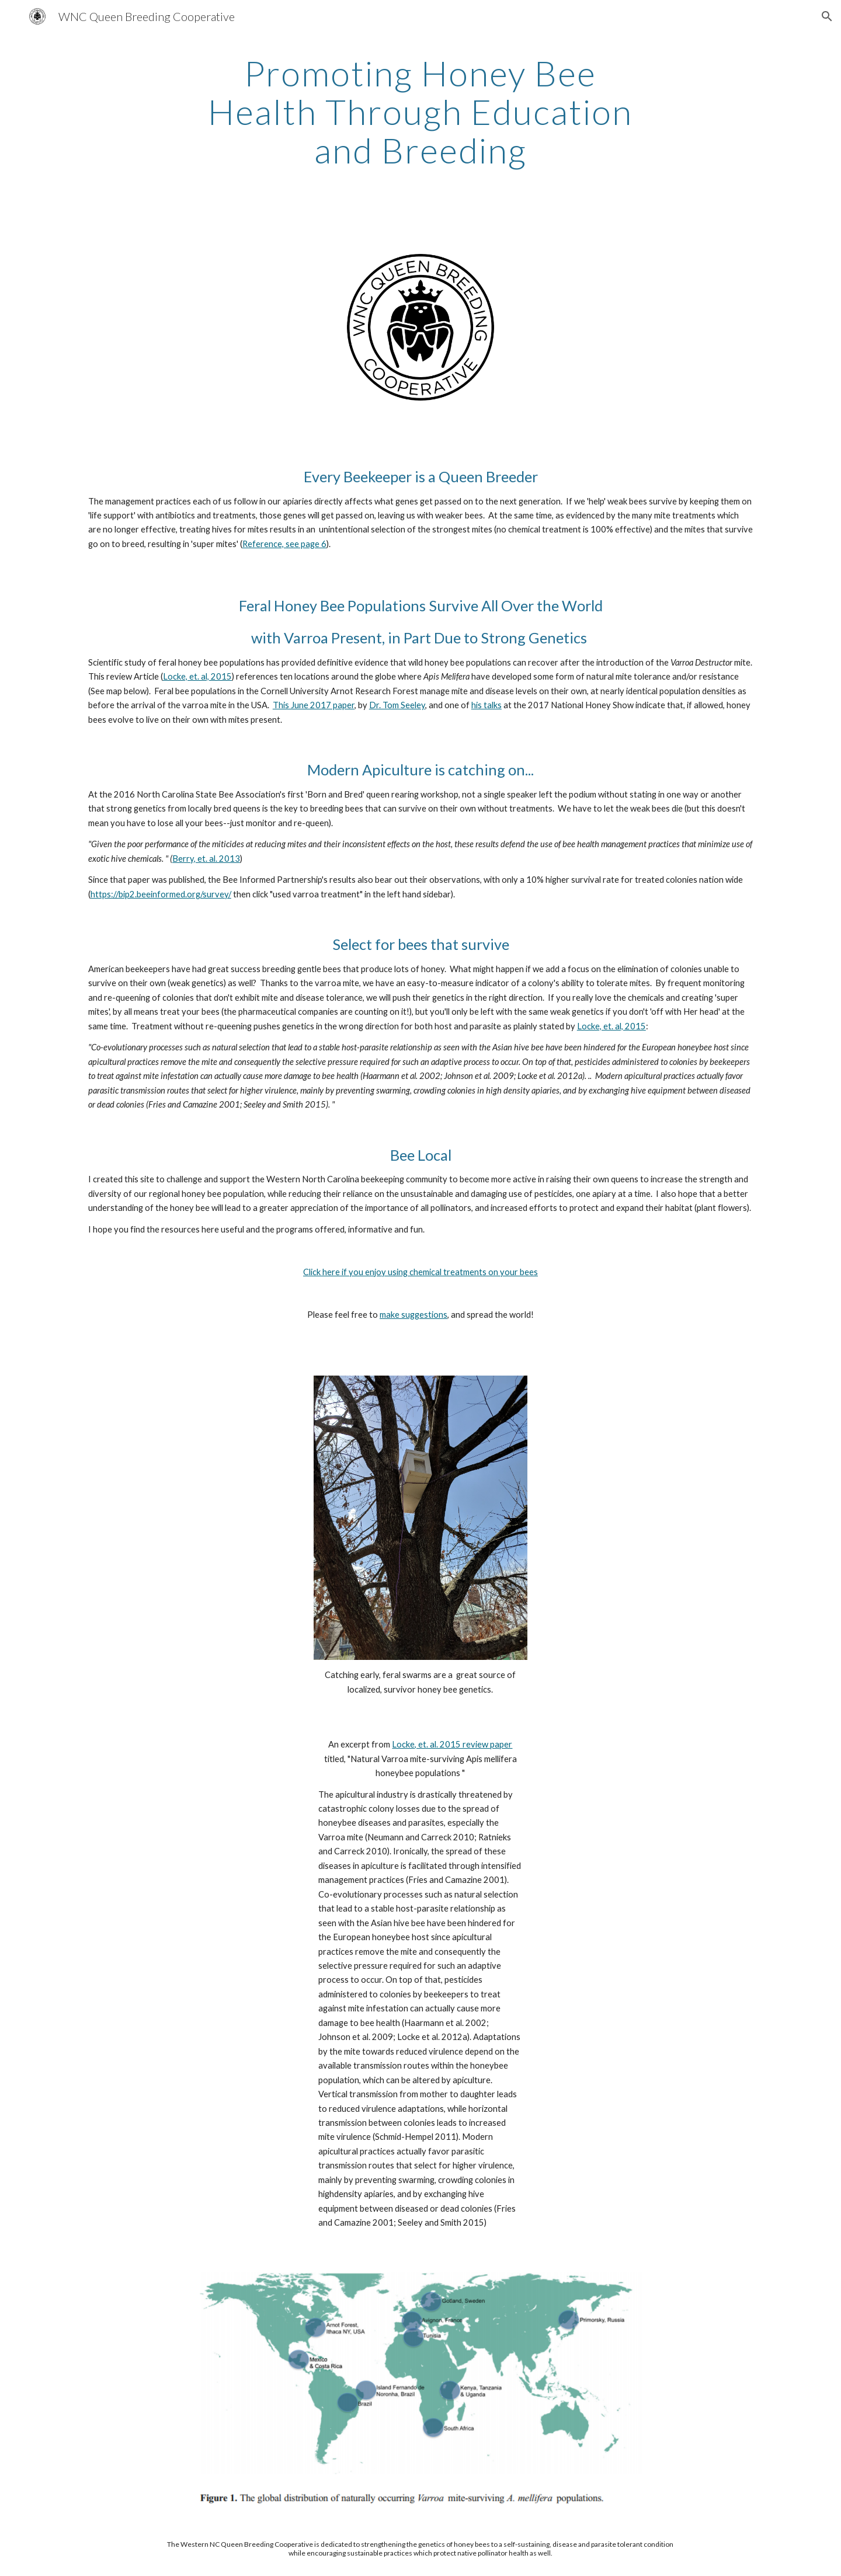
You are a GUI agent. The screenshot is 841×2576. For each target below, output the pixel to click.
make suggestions (413, 1315)
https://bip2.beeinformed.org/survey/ (161, 894)
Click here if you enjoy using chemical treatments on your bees (420, 1272)
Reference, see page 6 (284, 544)
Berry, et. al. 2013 (206, 859)
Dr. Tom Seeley (397, 705)
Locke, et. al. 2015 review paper (452, 1744)
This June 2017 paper (314, 705)
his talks (486, 705)
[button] (827, 16)
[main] (420, 111)
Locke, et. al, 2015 (197, 676)
